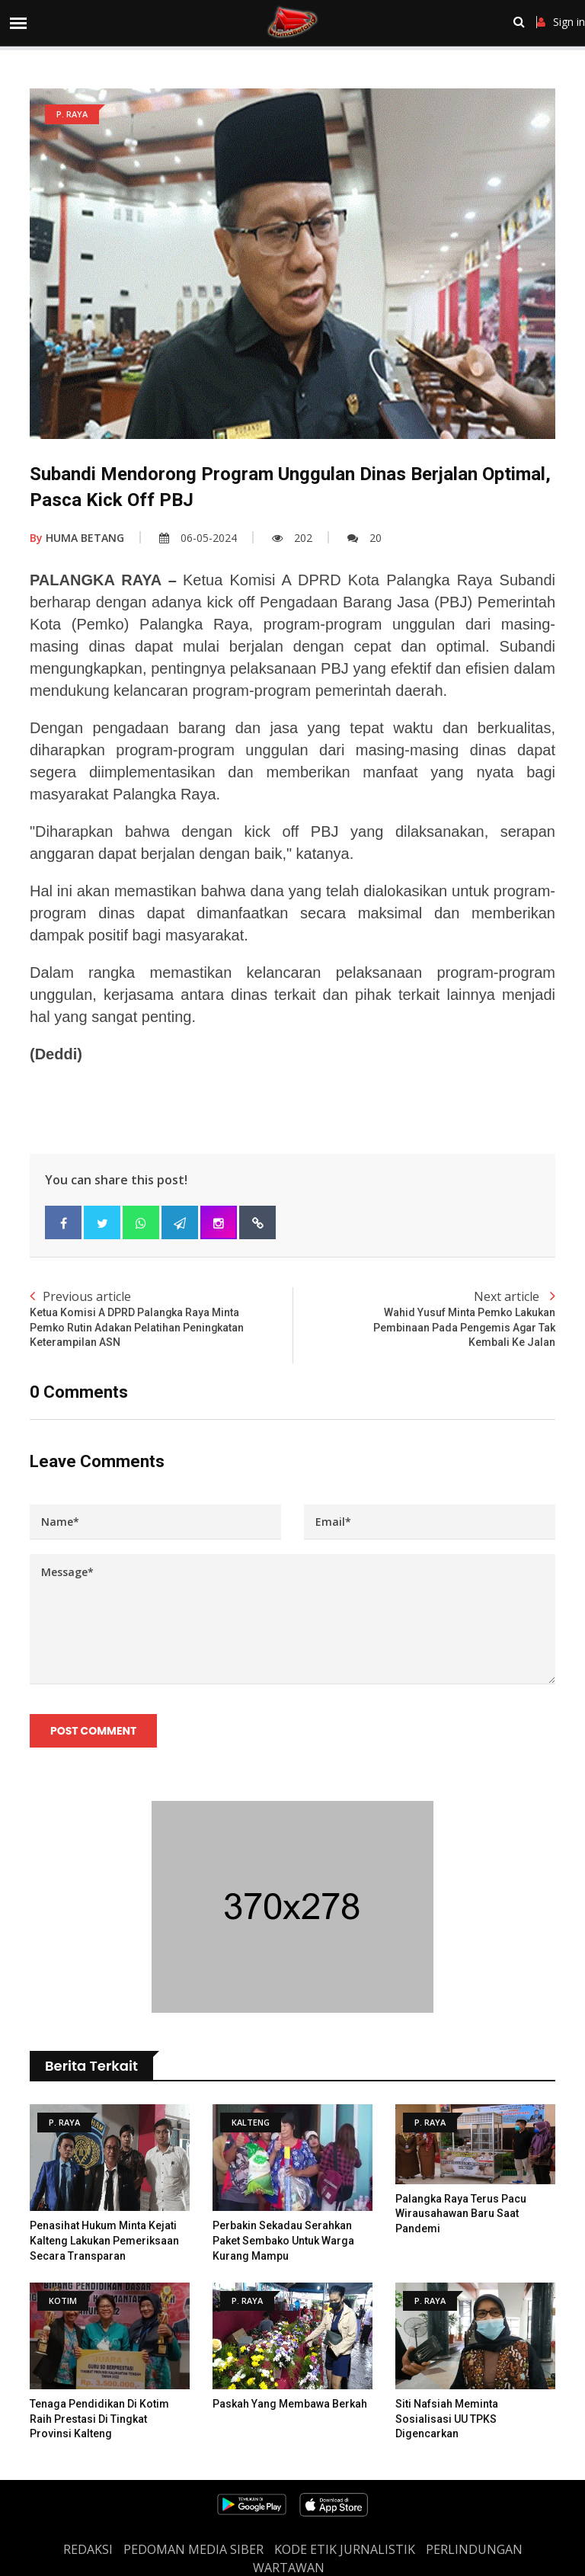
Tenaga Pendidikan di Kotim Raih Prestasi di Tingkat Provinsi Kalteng (99, 2419)
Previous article (161, 1319)
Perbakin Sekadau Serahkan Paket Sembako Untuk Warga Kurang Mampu (283, 2241)
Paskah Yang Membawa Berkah (290, 2404)
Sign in (561, 22)
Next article (423, 1319)
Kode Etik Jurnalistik (344, 2549)
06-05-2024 (198, 537)
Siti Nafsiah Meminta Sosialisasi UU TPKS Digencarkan (446, 2419)
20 (364, 537)
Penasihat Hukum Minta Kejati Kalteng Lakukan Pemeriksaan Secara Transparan (104, 2241)
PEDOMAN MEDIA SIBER (193, 2549)
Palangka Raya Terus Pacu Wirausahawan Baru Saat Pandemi (460, 2214)
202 (292, 537)
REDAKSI (88, 2549)
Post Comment (93, 1730)
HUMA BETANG (77, 537)
